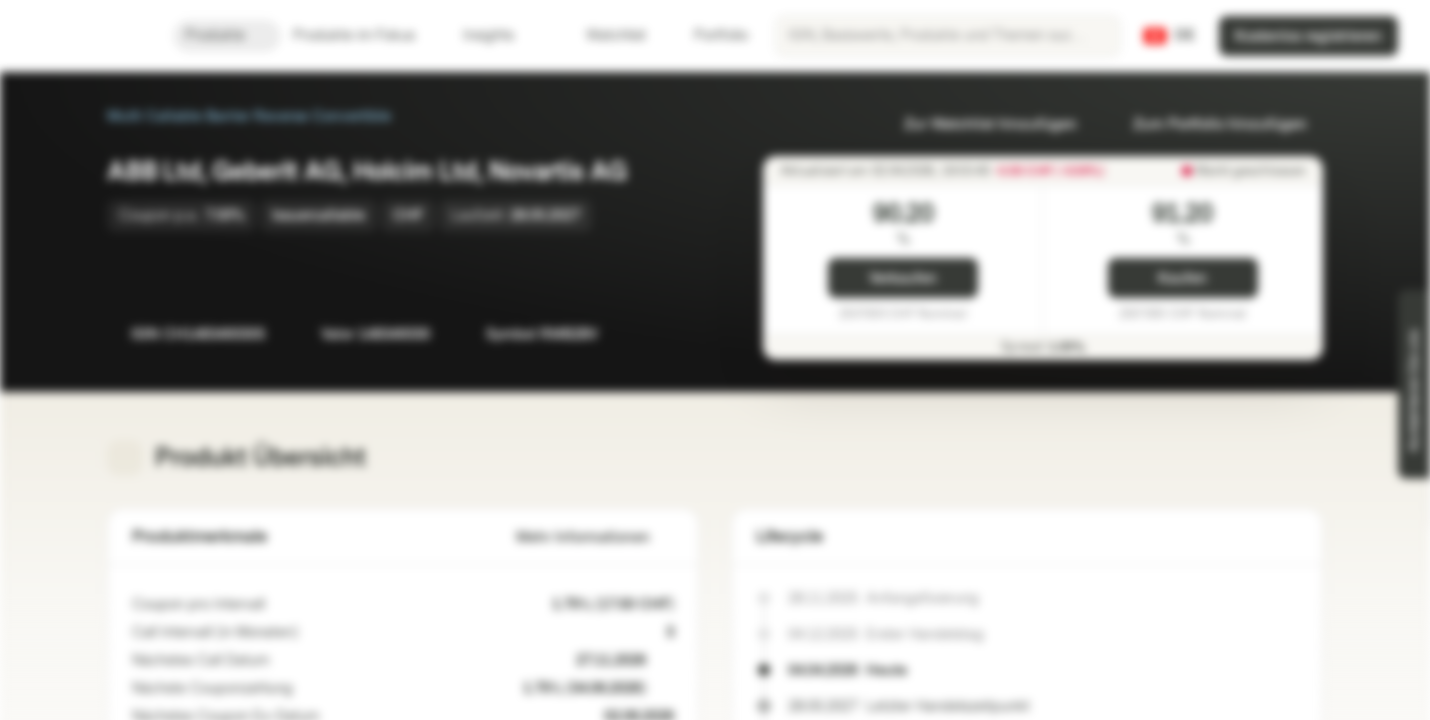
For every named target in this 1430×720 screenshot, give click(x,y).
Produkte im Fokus (366, 35)
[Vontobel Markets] (86, 36)
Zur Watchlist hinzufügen (978, 124)
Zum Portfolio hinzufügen (1208, 124)
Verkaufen (903, 278)
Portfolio (709, 35)
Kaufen (1182, 278)
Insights (500, 35)
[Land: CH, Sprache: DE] (1169, 36)
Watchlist (604, 35)
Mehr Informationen (595, 537)
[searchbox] (948, 36)
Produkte (227, 35)
